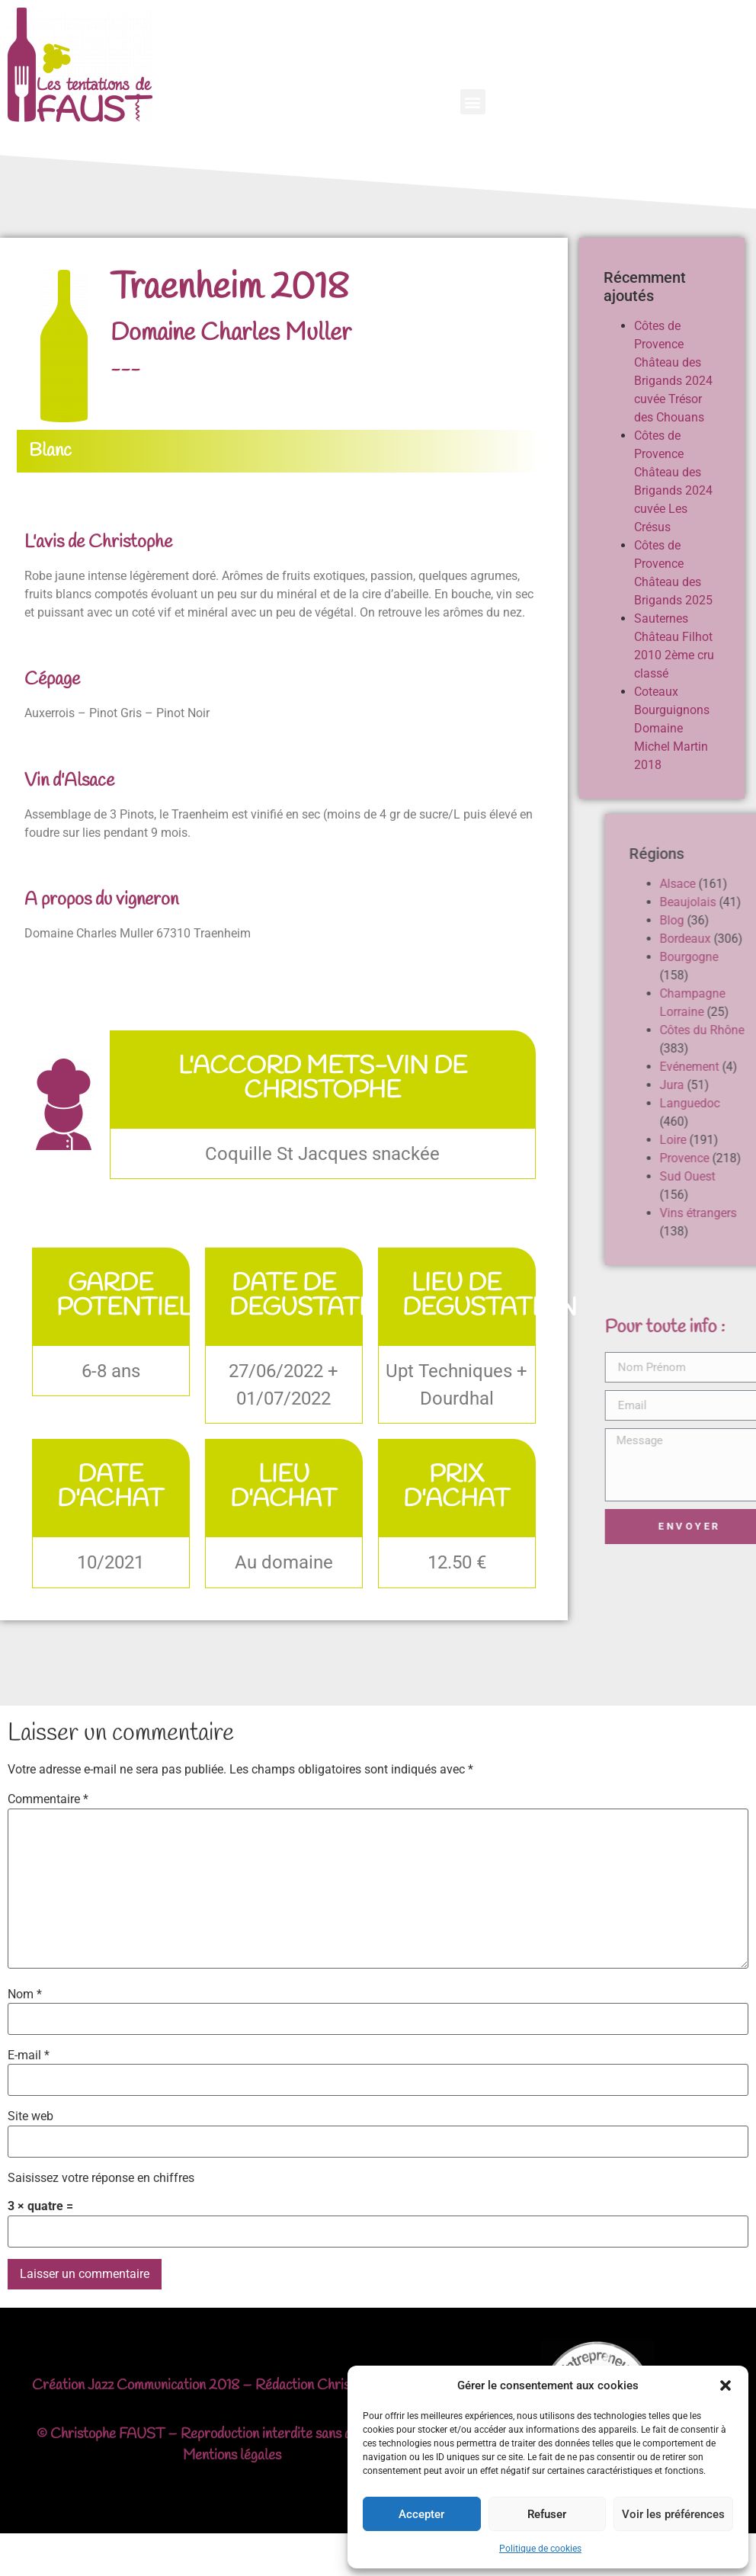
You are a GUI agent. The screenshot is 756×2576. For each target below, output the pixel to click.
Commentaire (48, 1799)
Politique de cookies (540, 2548)
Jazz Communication (147, 2385)
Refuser (546, 2514)
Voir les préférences (673, 2514)
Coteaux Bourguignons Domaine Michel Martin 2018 (677, 728)
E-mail (29, 2055)
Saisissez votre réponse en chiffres (101, 2178)
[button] (725, 2385)
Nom (25, 1994)
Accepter (421, 2514)
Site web (30, 2116)
